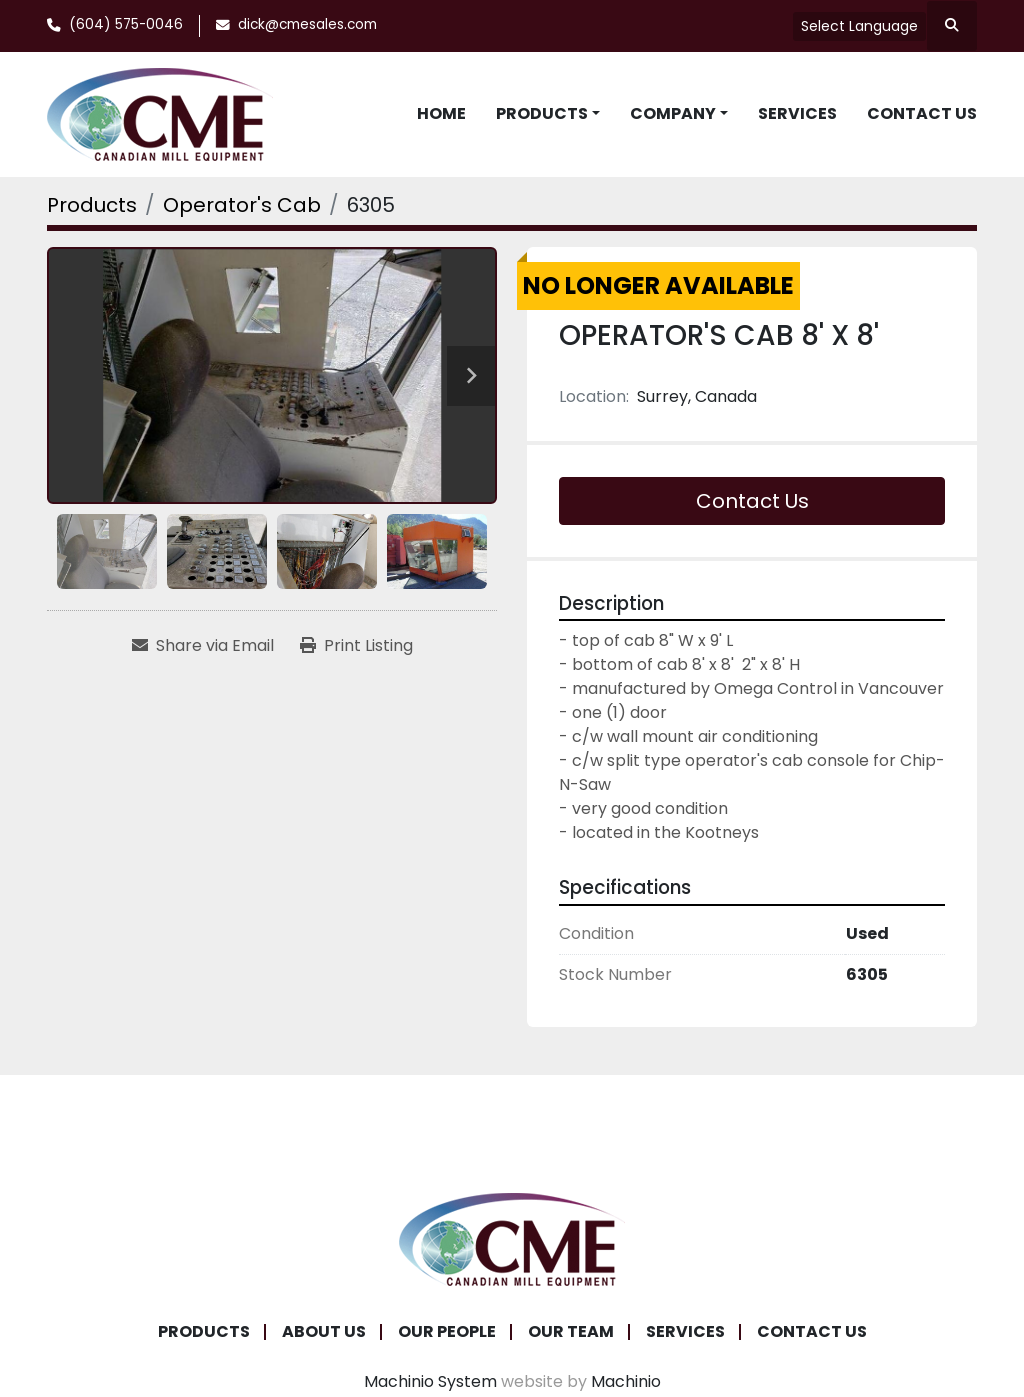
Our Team (571, 1331)
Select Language (859, 26)
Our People (447, 1331)
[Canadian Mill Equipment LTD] (512, 1237)
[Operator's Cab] (242, 205)
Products (542, 113)
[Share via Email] (203, 646)
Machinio (626, 1381)
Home (441, 113)
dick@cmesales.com (307, 24)
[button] (548, 114)
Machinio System (430, 1381)
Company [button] (673, 113)
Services (797, 113)
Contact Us (922, 113)
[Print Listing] (356, 646)
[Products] (92, 205)
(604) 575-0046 (126, 24)
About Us (324, 1331)
